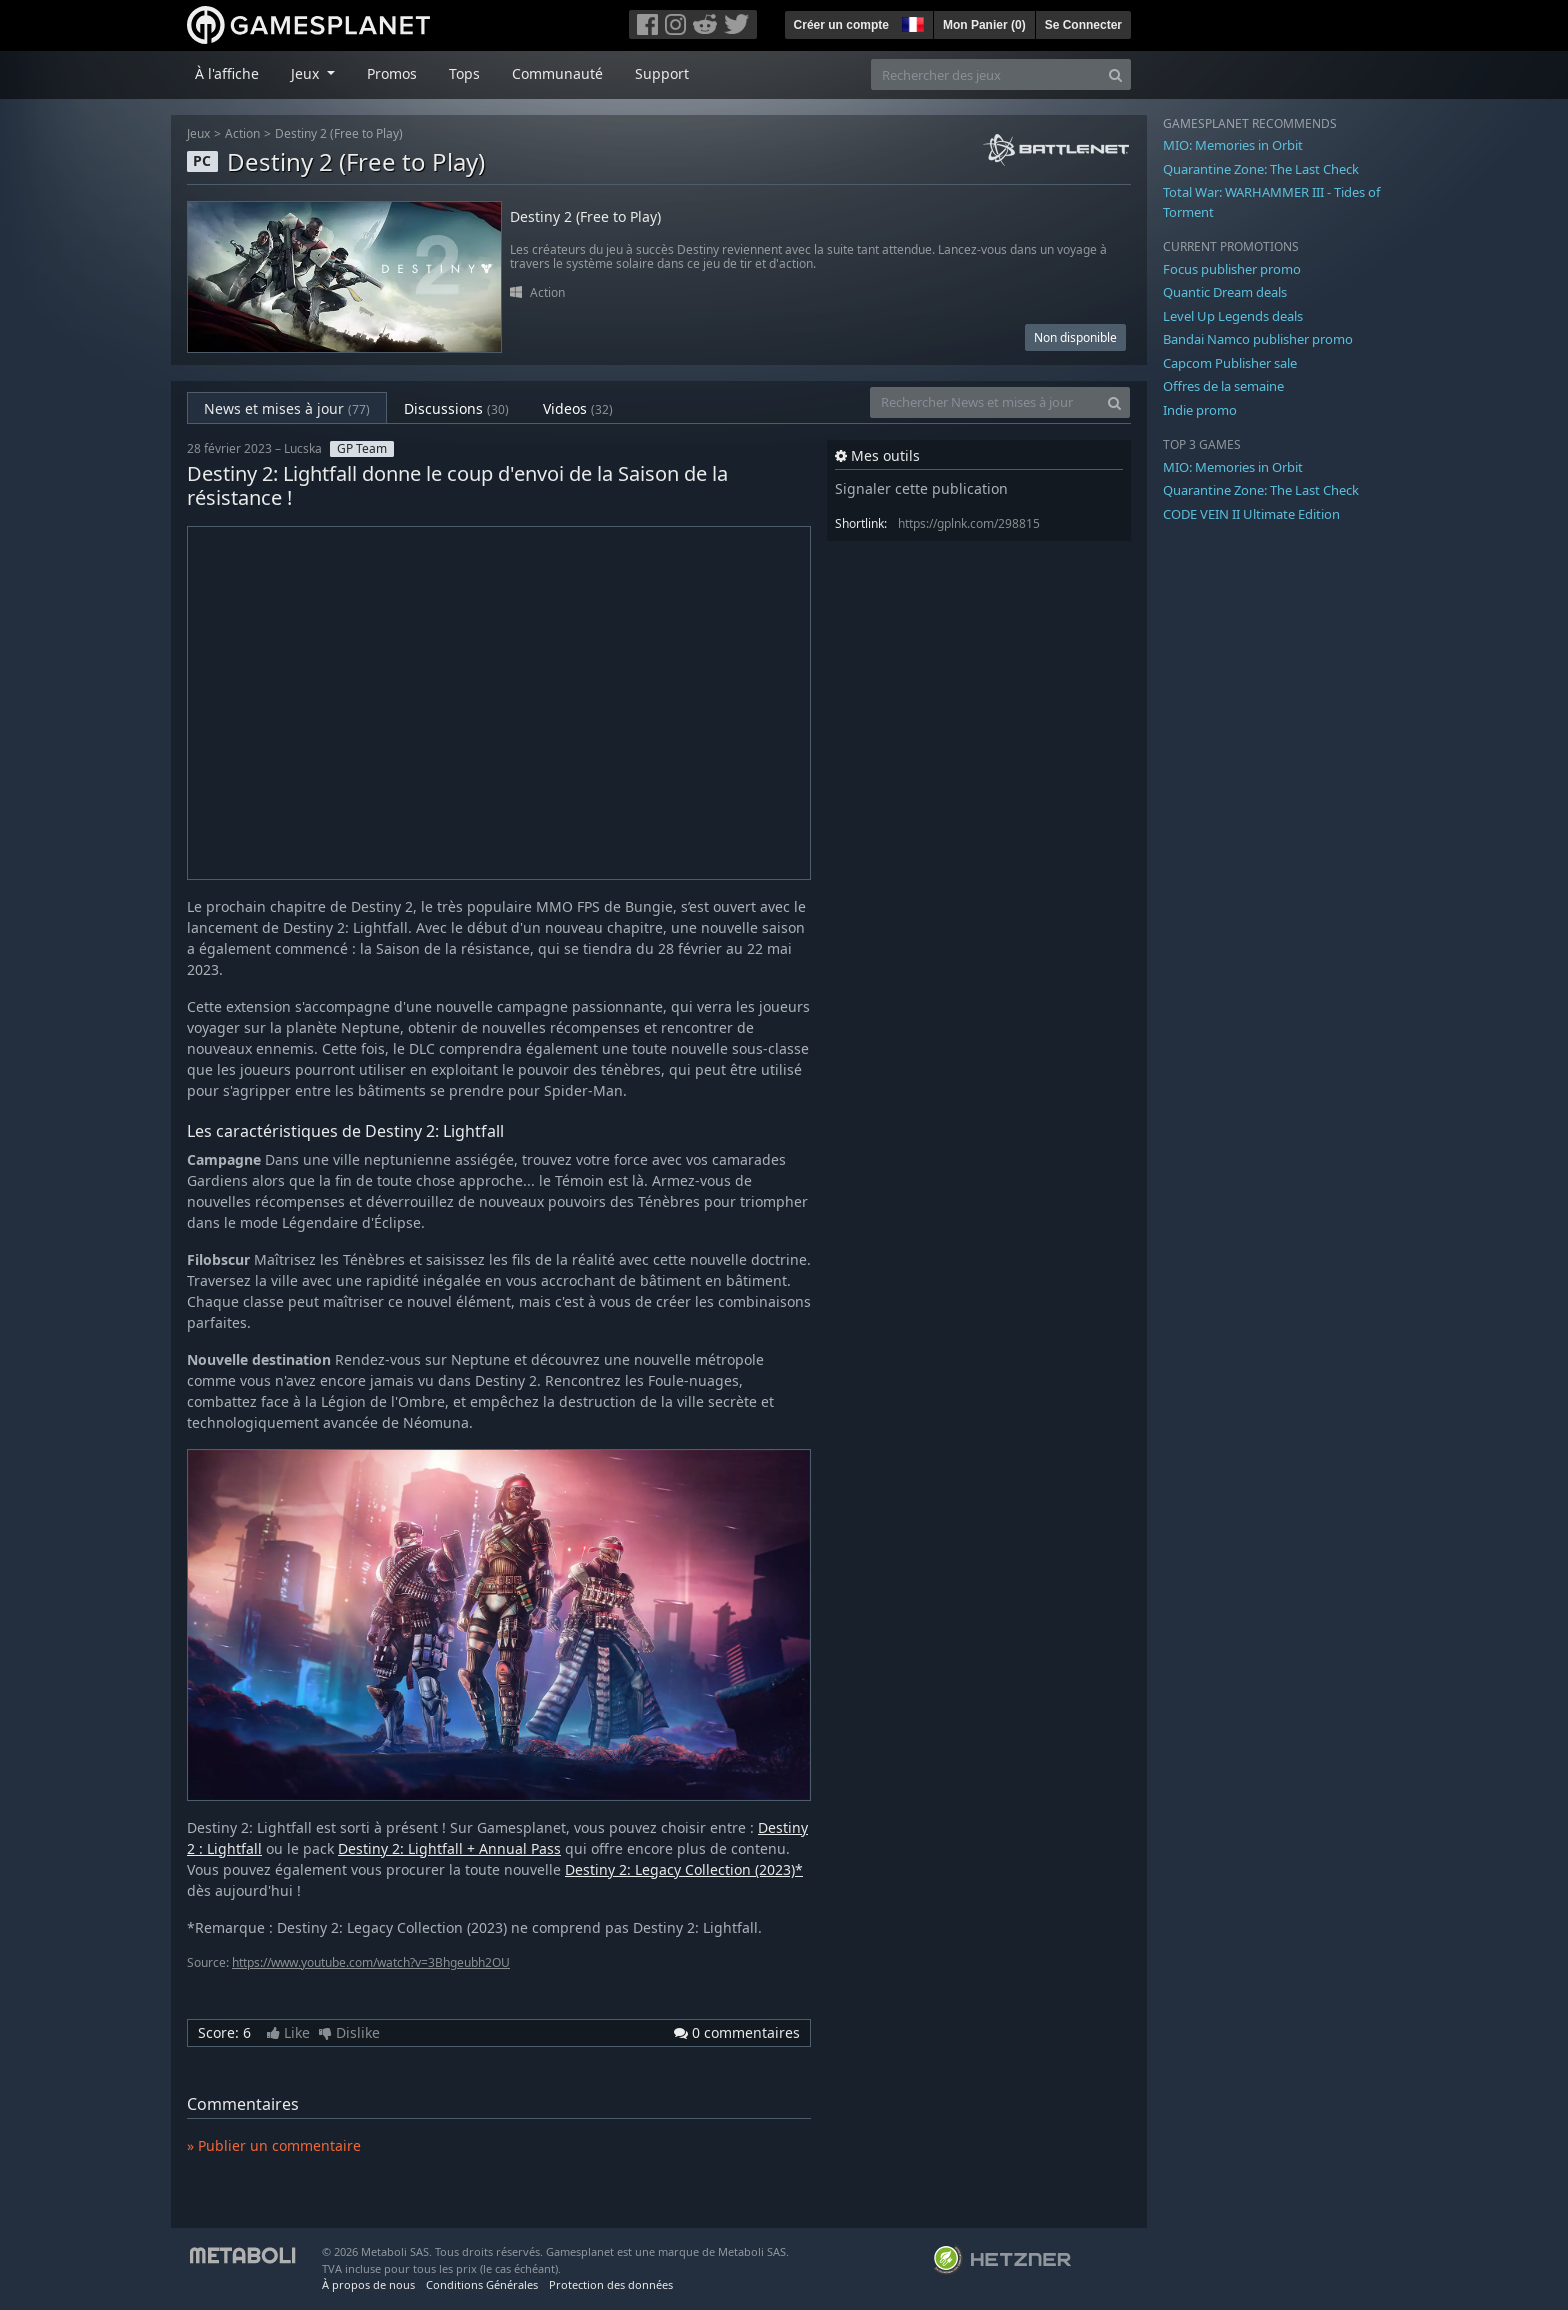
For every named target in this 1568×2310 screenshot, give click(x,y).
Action (242, 133)
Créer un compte (841, 25)
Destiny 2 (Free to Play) (339, 133)
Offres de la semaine (1223, 386)
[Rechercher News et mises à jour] (985, 402)
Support (662, 73)
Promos (392, 73)
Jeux (198, 133)
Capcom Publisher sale (1230, 363)
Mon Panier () (984, 25)
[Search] (1115, 74)
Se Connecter (1083, 25)
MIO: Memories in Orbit (1233, 145)
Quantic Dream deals (1225, 292)
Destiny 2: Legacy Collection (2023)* (684, 1869)
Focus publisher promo (1232, 269)
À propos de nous (368, 2284)
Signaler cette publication (921, 488)
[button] (911, 22)
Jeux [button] (307, 73)
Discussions (456, 408)
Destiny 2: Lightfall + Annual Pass (449, 1848)
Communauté (557, 73)
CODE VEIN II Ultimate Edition (1251, 514)
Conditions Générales (482, 2284)
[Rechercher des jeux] (986, 74)
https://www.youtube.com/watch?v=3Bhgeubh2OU (371, 1962)
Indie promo (1200, 410)
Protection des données (611, 2284)
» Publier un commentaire (274, 2145)
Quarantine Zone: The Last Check (1261, 169)
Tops (464, 73)
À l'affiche (227, 73)
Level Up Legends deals (1233, 316)
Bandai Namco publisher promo (1258, 339)
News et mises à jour (287, 408)
